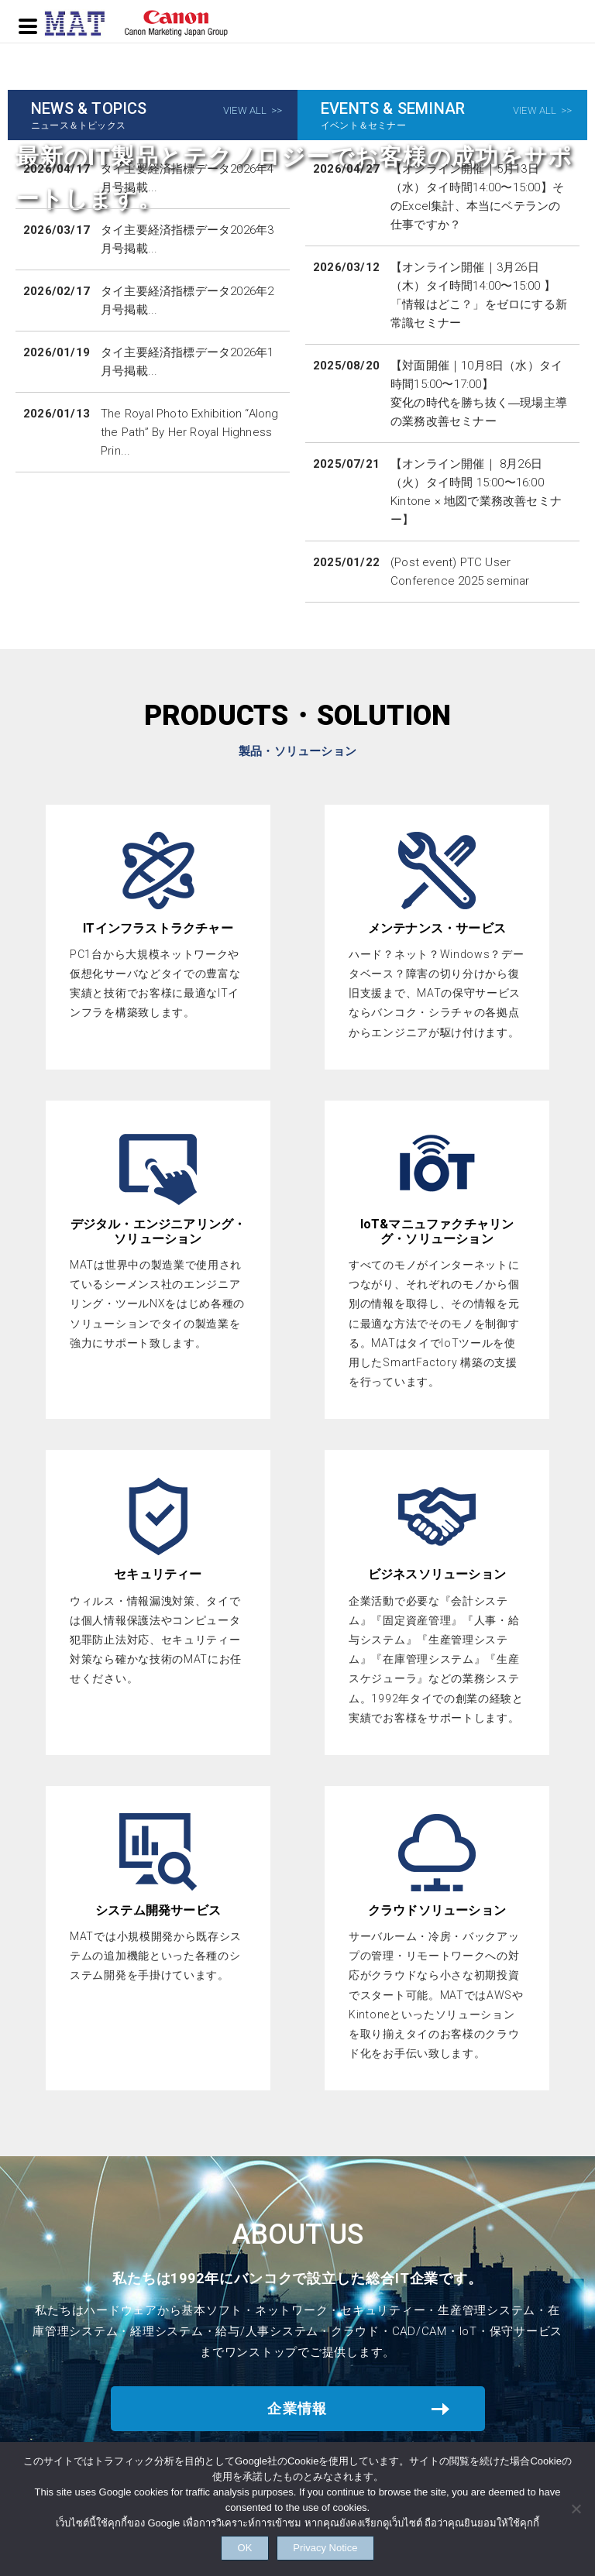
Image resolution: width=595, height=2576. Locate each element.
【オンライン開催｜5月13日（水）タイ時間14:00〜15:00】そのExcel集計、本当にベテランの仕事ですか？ (477, 197)
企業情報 (297, 2408)
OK (225, 2542)
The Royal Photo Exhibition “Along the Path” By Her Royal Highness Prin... (190, 432)
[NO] (575, 2504)
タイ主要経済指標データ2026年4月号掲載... (187, 178)
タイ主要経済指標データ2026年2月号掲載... (187, 300)
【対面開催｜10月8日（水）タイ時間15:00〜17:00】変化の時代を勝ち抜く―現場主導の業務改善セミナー (478, 393)
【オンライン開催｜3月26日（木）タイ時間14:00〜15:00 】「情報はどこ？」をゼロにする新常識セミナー (478, 295)
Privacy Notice (344, 2542)
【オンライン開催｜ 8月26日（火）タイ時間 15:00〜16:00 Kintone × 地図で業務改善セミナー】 (476, 492)
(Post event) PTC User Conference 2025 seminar (460, 571)
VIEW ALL (245, 110)
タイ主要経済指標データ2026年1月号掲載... (187, 361)
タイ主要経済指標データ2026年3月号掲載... (187, 239)
